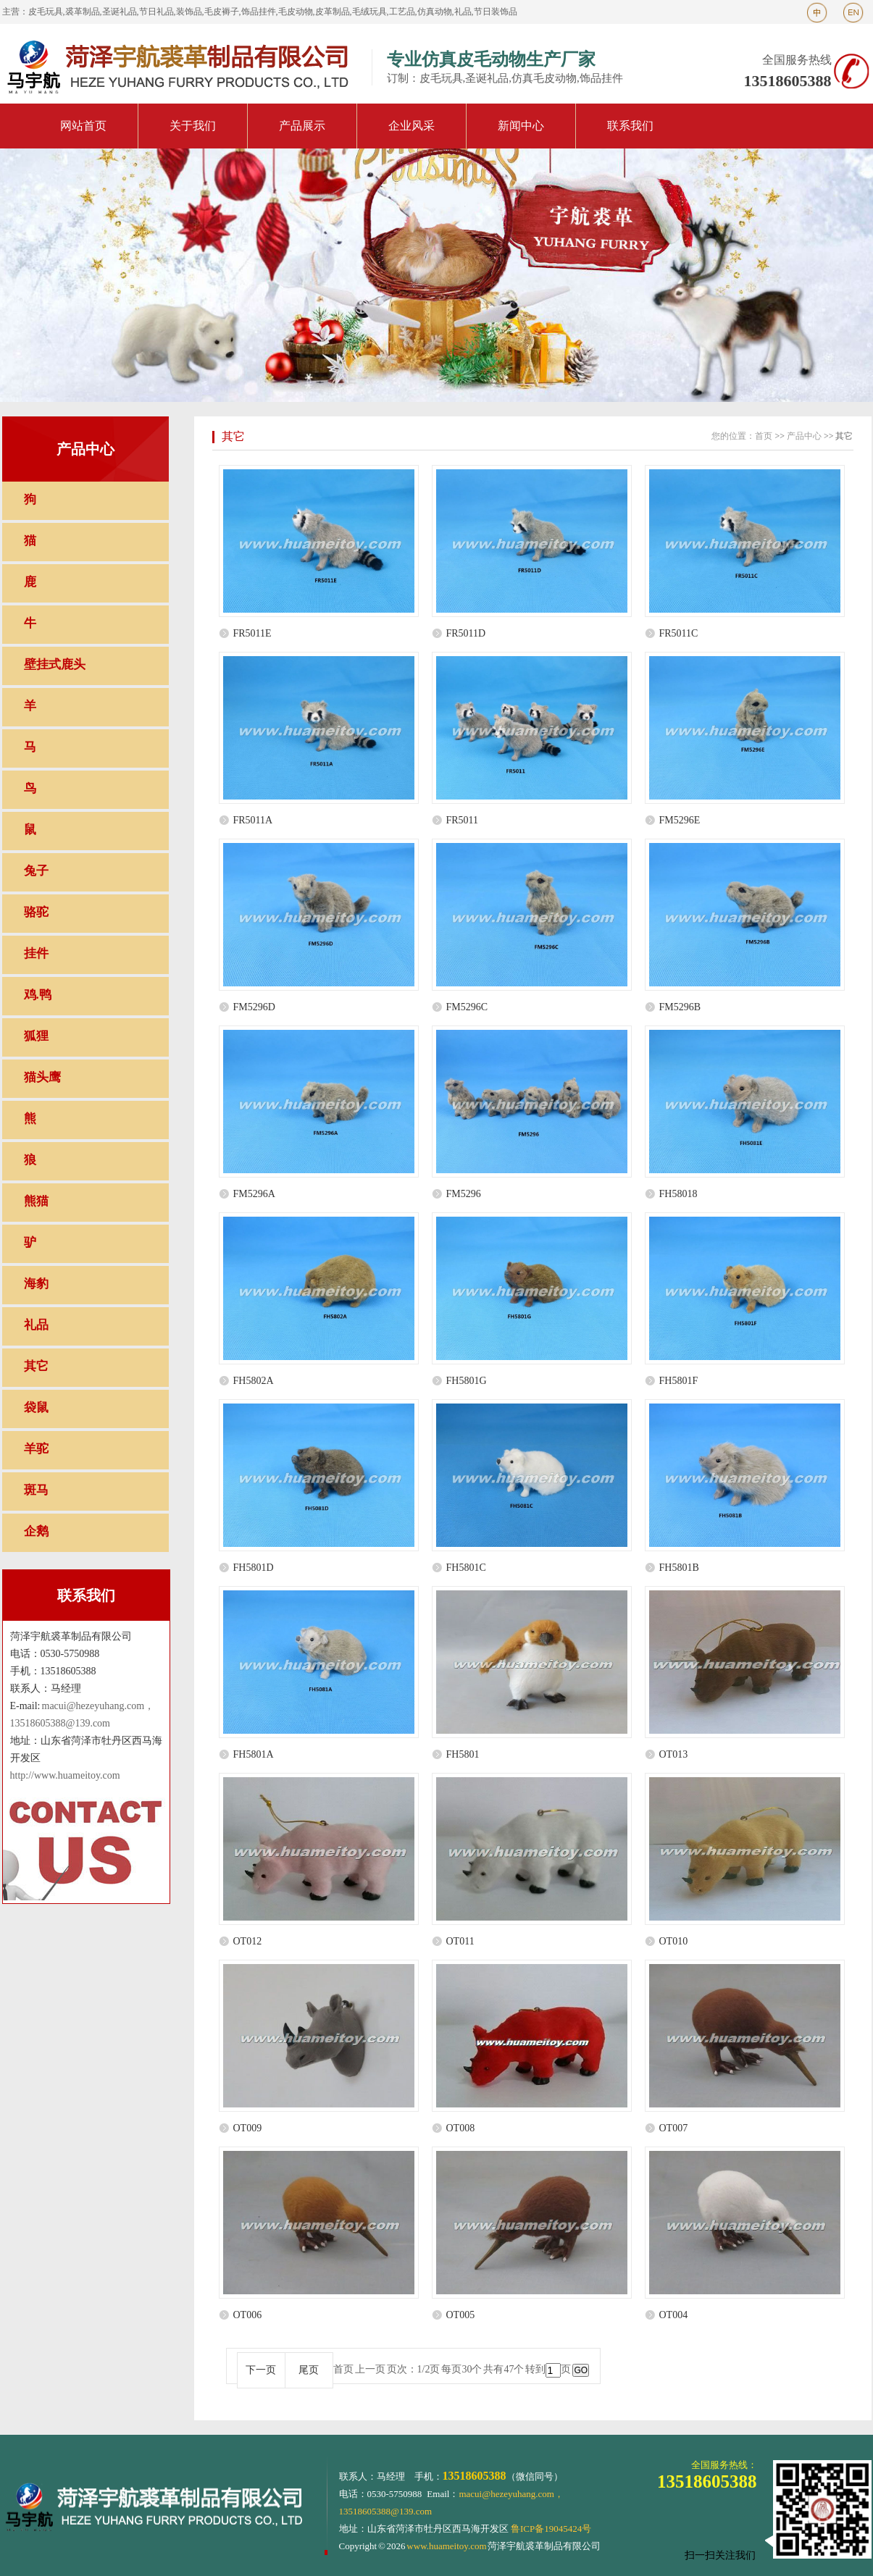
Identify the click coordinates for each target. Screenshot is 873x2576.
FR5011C (678, 633)
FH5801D (253, 1567)
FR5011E (252, 633)
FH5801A (253, 1754)
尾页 (308, 2370)
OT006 (247, 2314)
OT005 (460, 2314)
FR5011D (466, 633)
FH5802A (253, 1380)
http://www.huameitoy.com (65, 1775)
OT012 (247, 1941)
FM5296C (467, 1007)
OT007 (673, 2128)
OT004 (673, 2314)
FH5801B (679, 1567)
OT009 (247, 2128)
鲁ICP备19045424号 (551, 2528)
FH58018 (678, 1193)
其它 (233, 436)
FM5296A (254, 1193)
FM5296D (254, 1007)
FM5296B (680, 1007)
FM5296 (463, 1193)
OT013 (673, 1754)
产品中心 (804, 436)
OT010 (673, 1941)
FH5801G (466, 1380)
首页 (763, 436)
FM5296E (680, 820)
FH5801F (678, 1380)
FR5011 (462, 820)
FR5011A (253, 820)
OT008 (460, 2128)
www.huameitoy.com (446, 2546)
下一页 (261, 2370)
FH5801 (463, 1754)
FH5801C (466, 1567)
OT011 (460, 1941)
